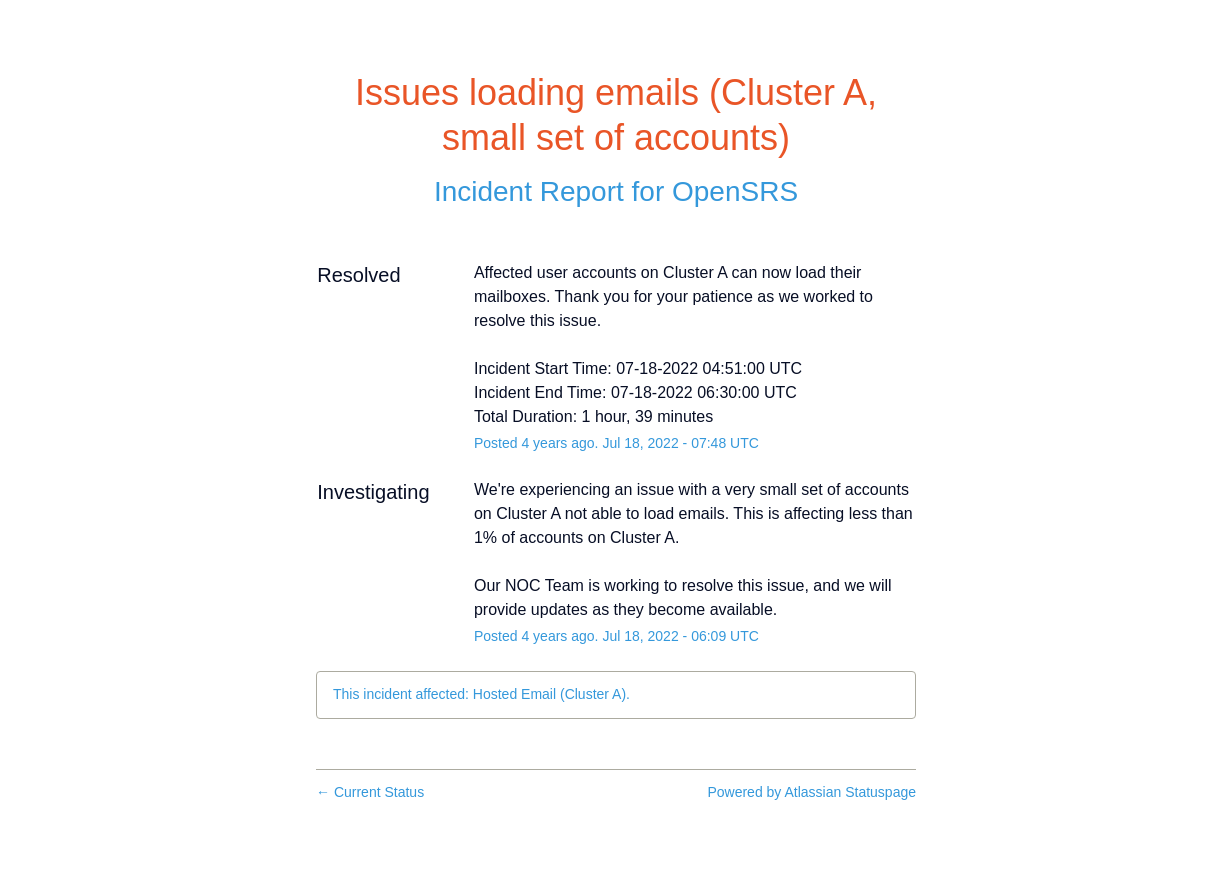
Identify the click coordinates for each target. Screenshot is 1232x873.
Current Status (370, 792)
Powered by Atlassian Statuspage (811, 792)
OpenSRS (735, 191)
